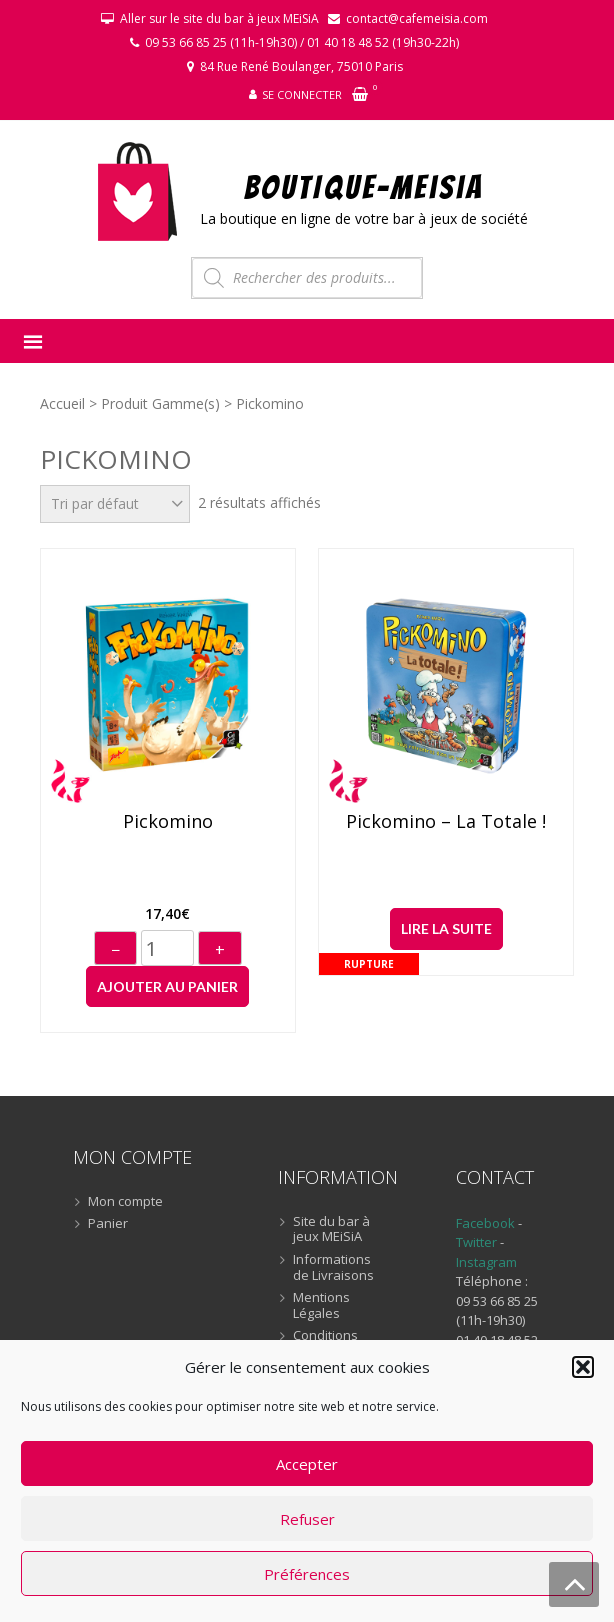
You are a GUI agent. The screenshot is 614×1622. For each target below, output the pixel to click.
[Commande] (115, 504)
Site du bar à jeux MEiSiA (331, 1229)
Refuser (307, 1519)
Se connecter (302, 94)
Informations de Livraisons (333, 1267)
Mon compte (125, 1202)
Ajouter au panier (167, 986)
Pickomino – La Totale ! (446, 822)
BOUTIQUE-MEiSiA (364, 186)
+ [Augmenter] (220, 950)
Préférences (307, 1574)
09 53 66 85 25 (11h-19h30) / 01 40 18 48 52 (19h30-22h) (302, 42)
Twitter (478, 1242)
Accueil (62, 403)
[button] (583, 1367)
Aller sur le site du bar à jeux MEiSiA (219, 18)
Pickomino (168, 822)
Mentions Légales (321, 1305)
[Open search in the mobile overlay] (307, 278)
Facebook (485, 1223)
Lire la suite (446, 928)
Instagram (486, 1262)
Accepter (307, 1464)
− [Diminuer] (115, 950)
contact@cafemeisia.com (417, 18)
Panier (108, 1224)
